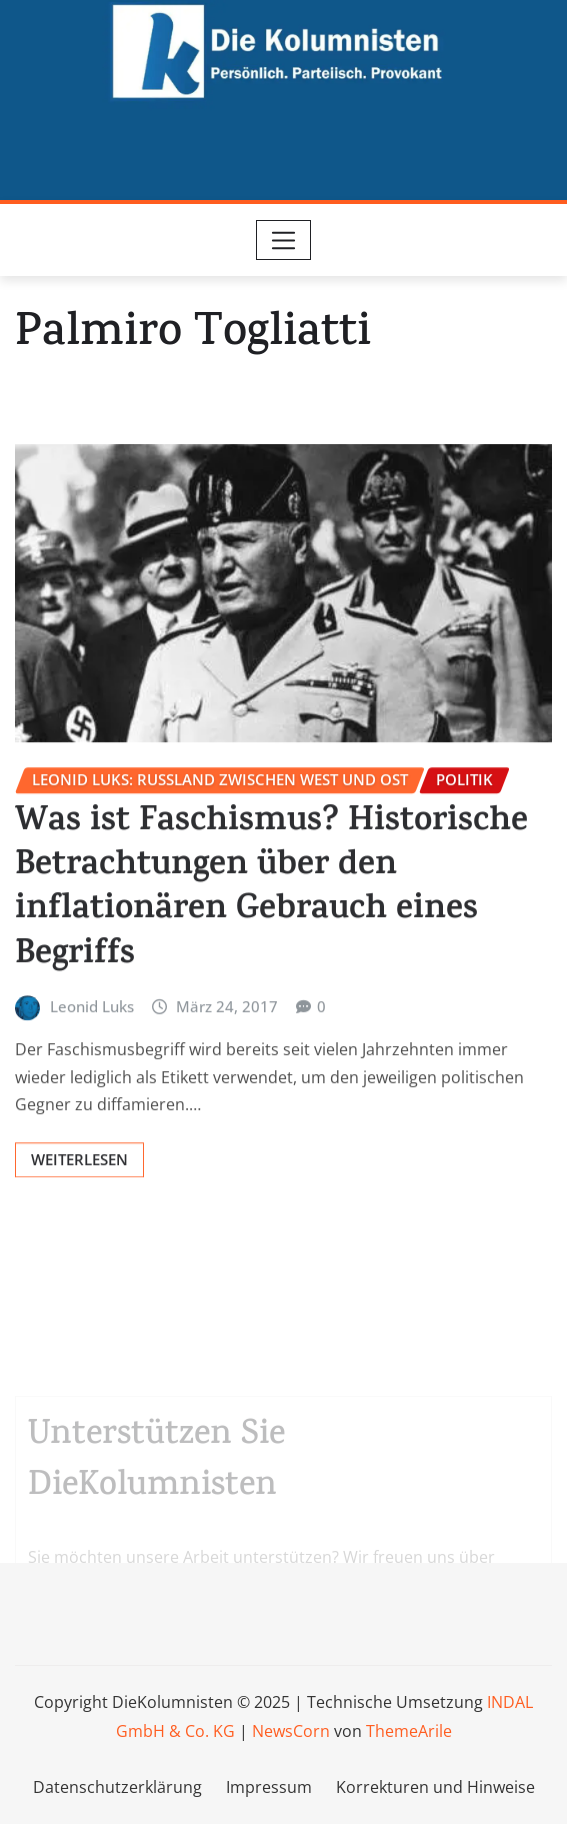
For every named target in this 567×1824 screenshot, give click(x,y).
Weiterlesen (79, 1274)
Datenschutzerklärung (117, 1787)
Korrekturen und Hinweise (435, 1787)
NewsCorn (291, 1731)
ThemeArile (409, 1731)
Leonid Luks (92, 1120)
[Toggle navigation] (283, 240)
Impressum (269, 1787)
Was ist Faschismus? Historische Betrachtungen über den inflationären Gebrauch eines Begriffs (271, 1005)
